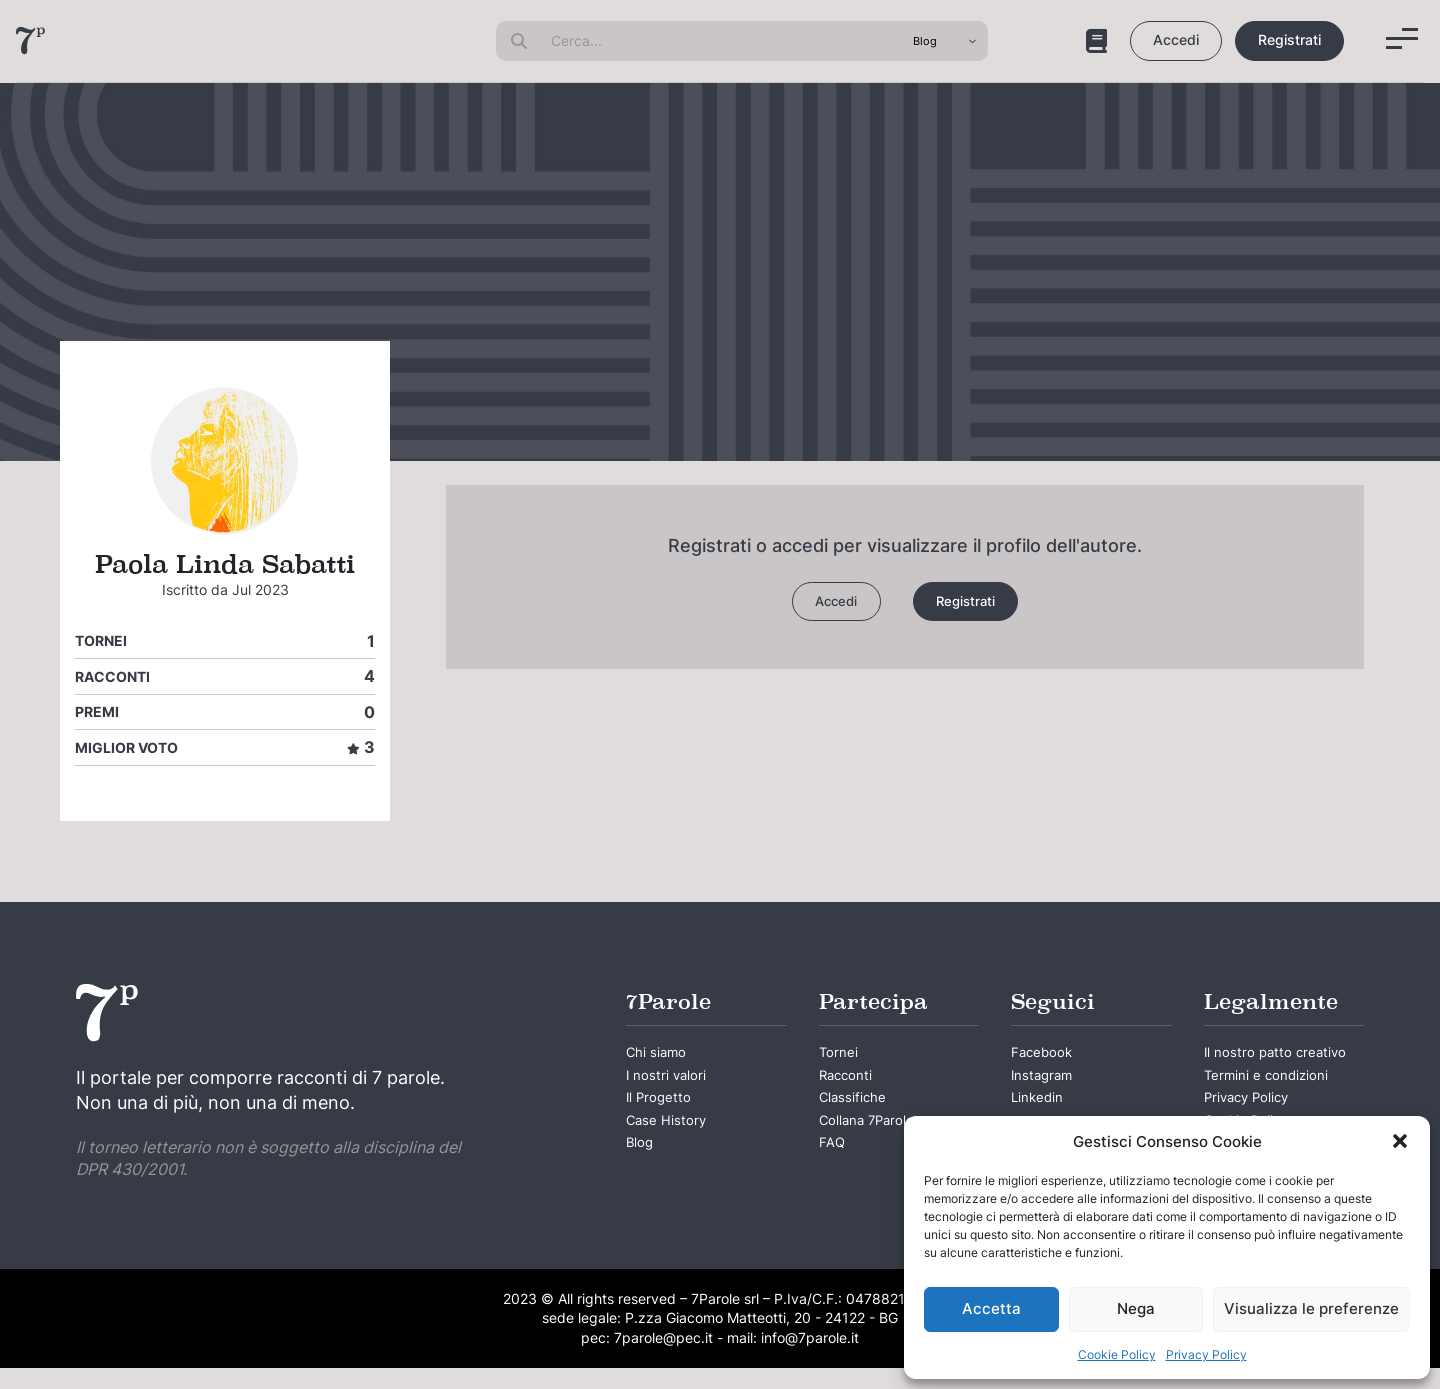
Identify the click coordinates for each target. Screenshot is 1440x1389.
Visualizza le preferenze (1311, 1308)
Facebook (1048, 1056)
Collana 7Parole (878, 1143)
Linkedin (1042, 1114)
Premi (97, 711)
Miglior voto (126, 747)
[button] (1400, 1141)
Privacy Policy (1206, 1354)
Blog (643, 1172)
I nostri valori (675, 1085)
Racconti (112, 676)
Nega (1136, 1308)
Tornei (101, 640)
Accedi (1176, 39)
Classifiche (860, 1114)
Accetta (991, 1308)
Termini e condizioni (1280, 1114)
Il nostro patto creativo (1258, 1070)
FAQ (834, 1172)
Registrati (1289, 39)
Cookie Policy (1117, 1354)
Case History (675, 1143)
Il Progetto (666, 1114)
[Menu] (1402, 38)
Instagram (1048, 1085)
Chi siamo (663, 1056)
